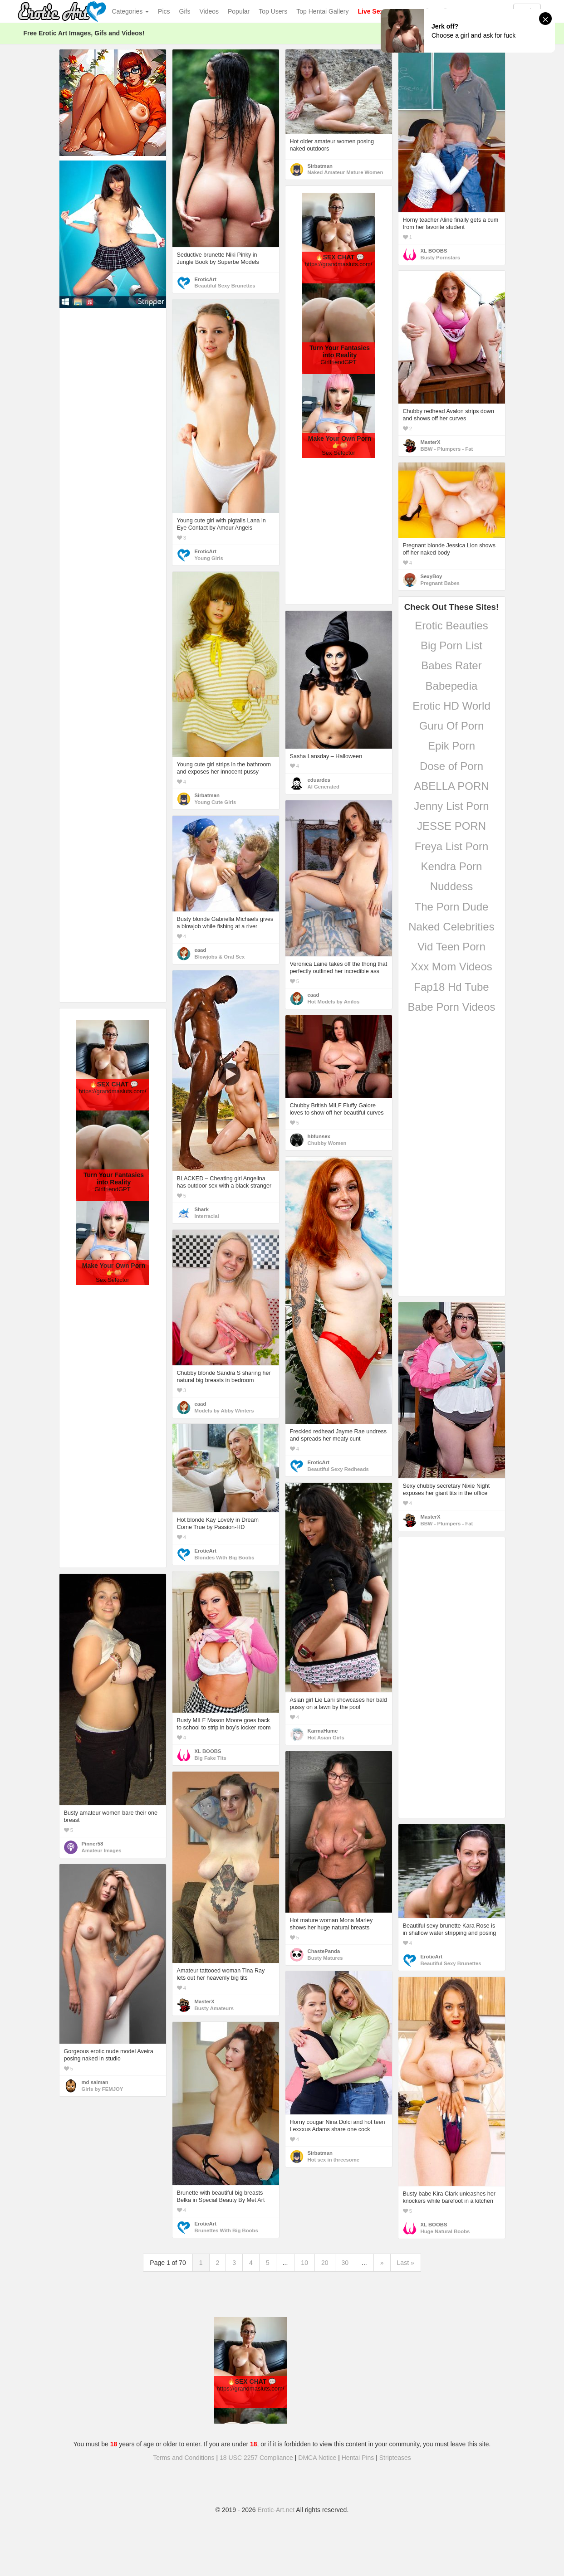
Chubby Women (327, 1143)
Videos (209, 11)
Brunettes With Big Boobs (226, 2230)
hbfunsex (319, 1136)
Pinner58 (92, 1843)
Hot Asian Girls (326, 1737)
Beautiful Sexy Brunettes (225, 285)
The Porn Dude (452, 907)
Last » (405, 2262)
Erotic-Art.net (276, 2509)
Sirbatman (320, 166)
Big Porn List (451, 645)
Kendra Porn (451, 866)
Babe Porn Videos (451, 1007)
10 (304, 2262)
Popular (239, 11)
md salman (95, 2082)
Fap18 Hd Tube (451, 987)
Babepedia (452, 686)
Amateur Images (102, 1850)
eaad (313, 995)
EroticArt (205, 279)
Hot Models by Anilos (334, 1001)
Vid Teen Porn (451, 946)
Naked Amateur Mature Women (345, 172)
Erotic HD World (451, 706)
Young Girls (209, 558)
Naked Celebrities (451, 926)
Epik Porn (451, 746)
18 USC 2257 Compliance (256, 2457)
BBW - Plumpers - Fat (447, 449)
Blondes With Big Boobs (225, 1557)
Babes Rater (451, 665)
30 (345, 2262)
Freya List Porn (452, 846)
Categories (130, 11)
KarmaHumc (323, 1731)
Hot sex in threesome (334, 2159)
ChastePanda (324, 1951)
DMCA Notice (317, 2457)
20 (325, 2262)
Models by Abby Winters (224, 1410)
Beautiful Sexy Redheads (338, 1469)
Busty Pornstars (441, 257)
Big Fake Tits (210, 1758)
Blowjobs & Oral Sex (220, 956)
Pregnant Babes (440, 583)
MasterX (431, 442)
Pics (164, 11)
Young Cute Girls (215, 802)
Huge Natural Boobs (445, 2231)
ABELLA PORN (451, 786)
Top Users (273, 11)
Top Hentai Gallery (322, 11)
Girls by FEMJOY (102, 2089)
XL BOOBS (434, 250)
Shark (202, 1209)
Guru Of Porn (451, 726)
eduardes (319, 780)
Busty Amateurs (214, 2008)
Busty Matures (325, 1958)
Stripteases (395, 2457)
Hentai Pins (358, 2457)
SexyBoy (431, 576)
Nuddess (451, 886)
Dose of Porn (451, 766)
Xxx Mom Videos (451, 966)
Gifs (185, 11)
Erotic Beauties (451, 625)
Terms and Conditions (183, 2457)
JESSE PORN (451, 826)
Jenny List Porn (451, 806)
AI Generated (324, 786)
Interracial (207, 1216)
